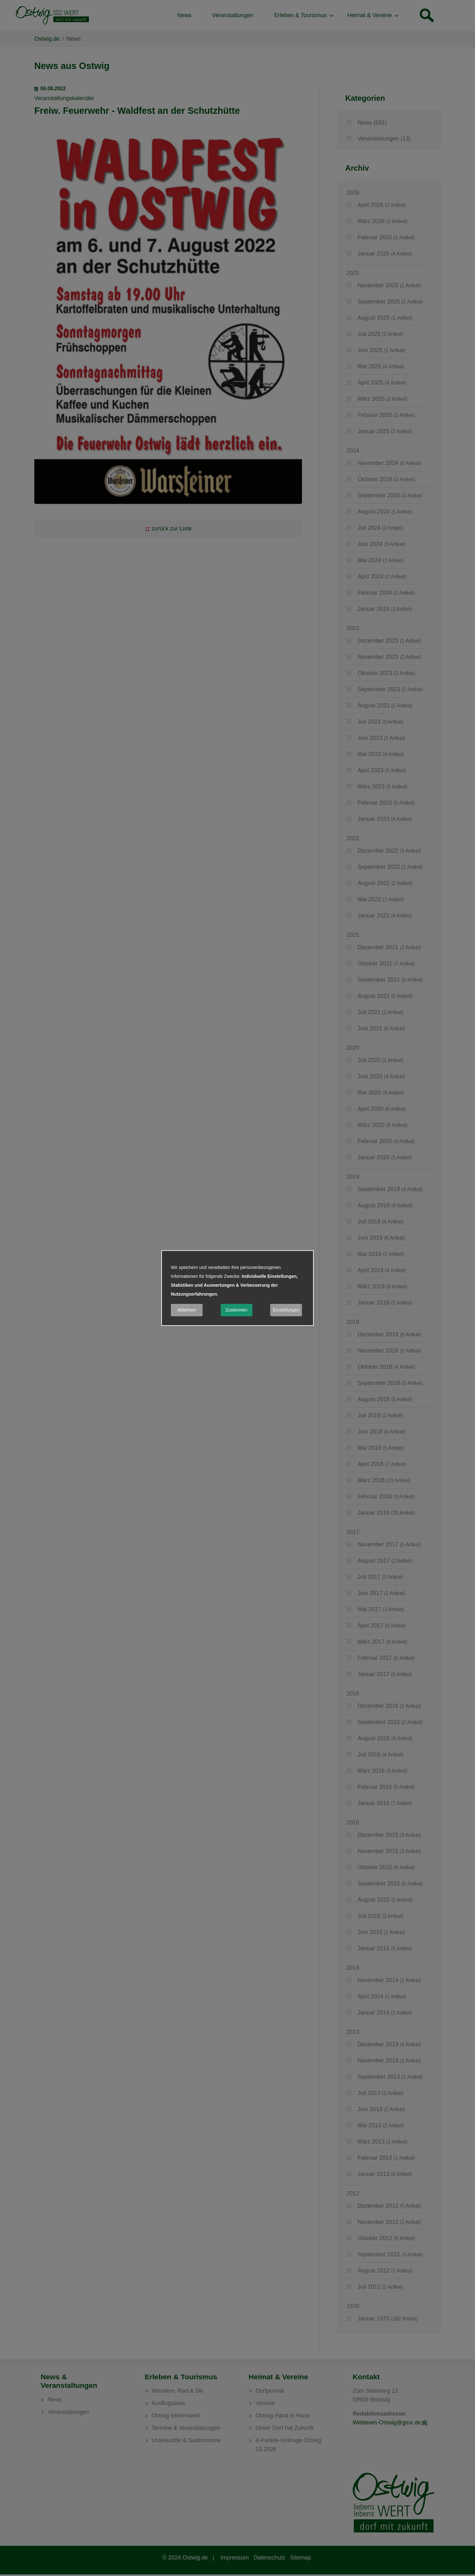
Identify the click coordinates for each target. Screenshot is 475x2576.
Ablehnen (186, 1309)
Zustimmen (236, 1309)
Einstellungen (286, 1309)
